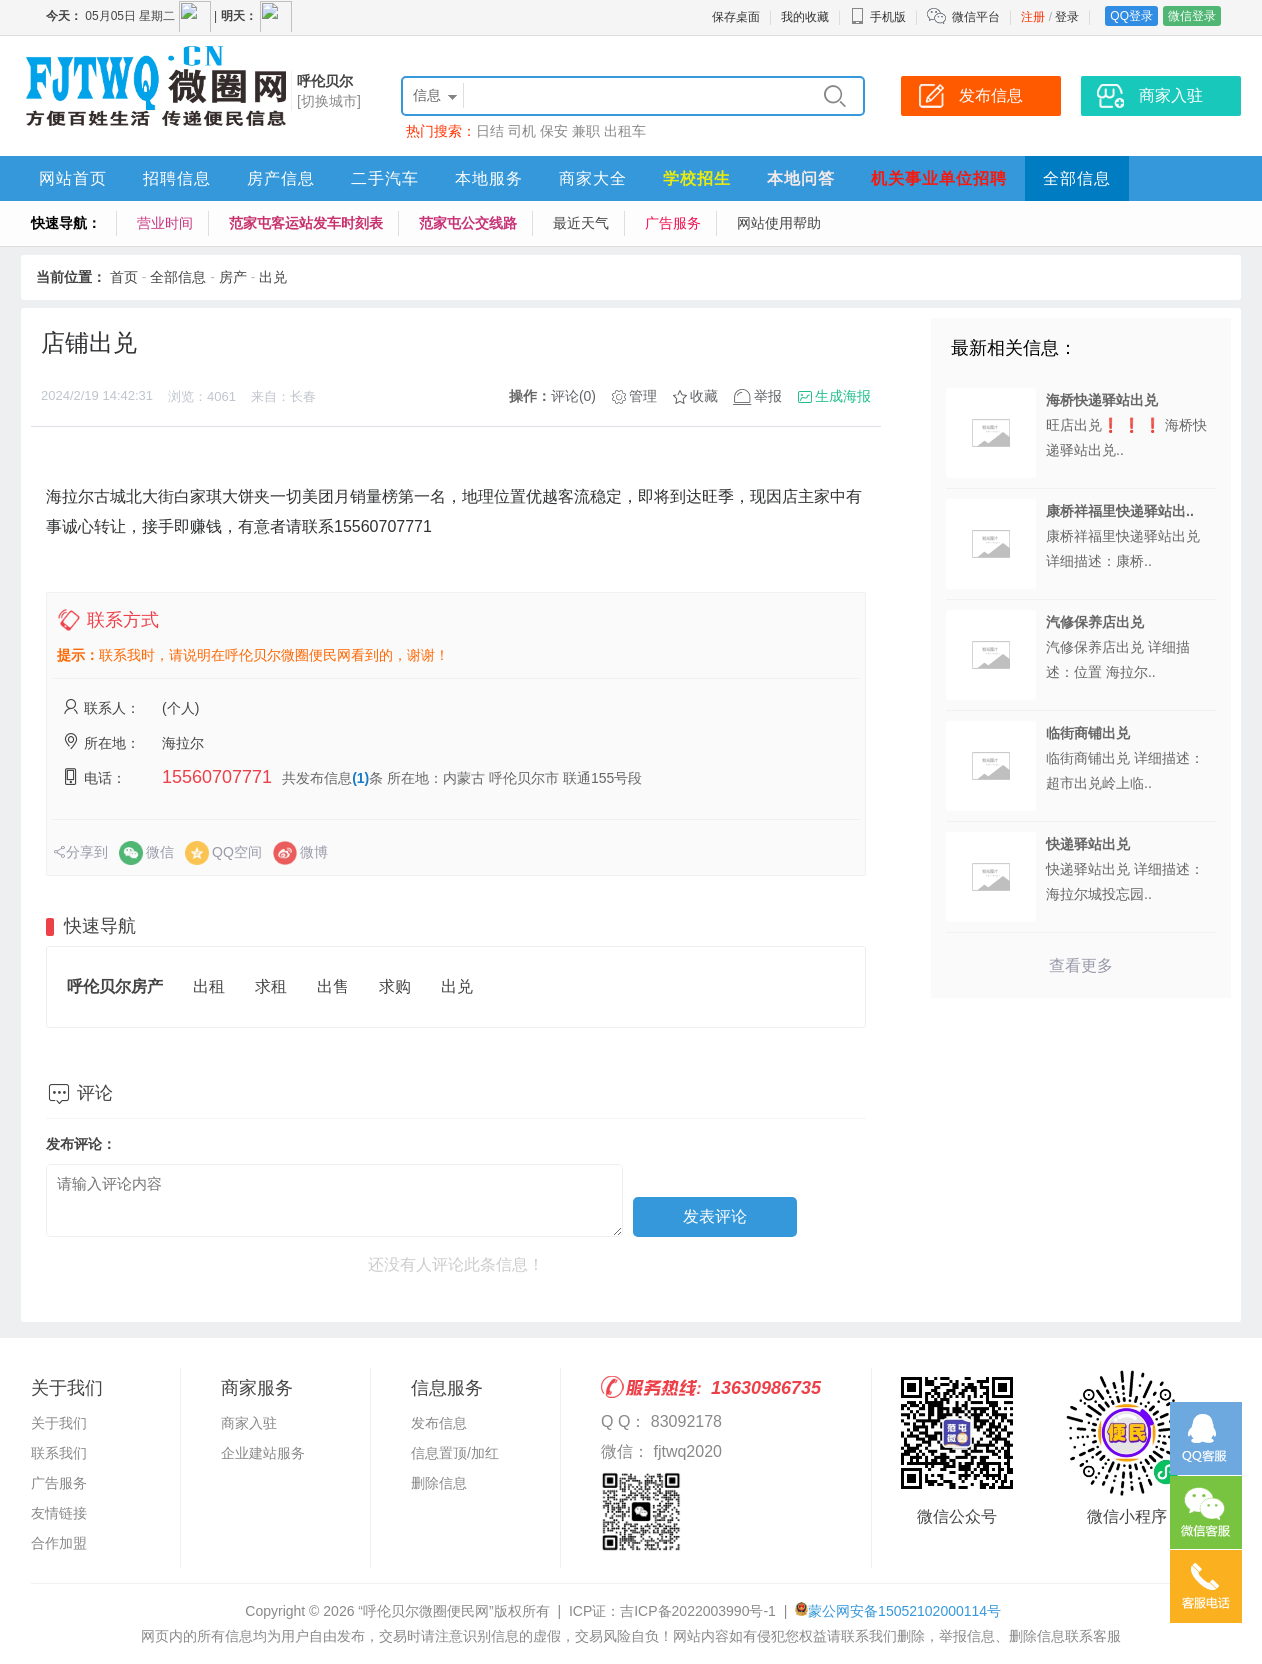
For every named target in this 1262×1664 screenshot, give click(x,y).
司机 (522, 131)
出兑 (273, 277)
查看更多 (1081, 965)
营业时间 (165, 223)
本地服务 (489, 178)
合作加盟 (59, 1543)
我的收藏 (805, 17)
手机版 (878, 17)
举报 (768, 396)
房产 (233, 277)
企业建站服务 (263, 1453)
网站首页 (73, 178)
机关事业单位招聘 (939, 178)
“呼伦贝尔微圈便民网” (425, 1611)
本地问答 (801, 178)
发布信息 (439, 1423)
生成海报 (843, 396)
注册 (1033, 17)
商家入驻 (249, 1423)
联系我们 (59, 1453)
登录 (1067, 17)
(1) (360, 778)
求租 (271, 986)
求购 (395, 986)
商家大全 (593, 178)
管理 (643, 396)
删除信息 (439, 1483)
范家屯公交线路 (468, 223)
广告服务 (673, 223)
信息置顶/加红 (455, 1453)
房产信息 (281, 178)
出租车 (625, 131)
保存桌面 (736, 17)
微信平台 (976, 17)
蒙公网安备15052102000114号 (904, 1611)
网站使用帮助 (779, 223)
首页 (124, 277)
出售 (333, 986)
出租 (209, 986)
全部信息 (1077, 178)
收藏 (704, 396)
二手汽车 (385, 178)
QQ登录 (1131, 16)
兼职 (586, 131)
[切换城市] (329, 101)
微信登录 (1192, 16)
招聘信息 (177, 178)
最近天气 (581, 223)
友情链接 (59, 1513)
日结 (490, 131)
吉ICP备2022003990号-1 (698, 1611)
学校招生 (697, 178)
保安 (554, 131)
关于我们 (59, 1423)
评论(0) (573, 396)
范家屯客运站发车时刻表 (306, 223)
